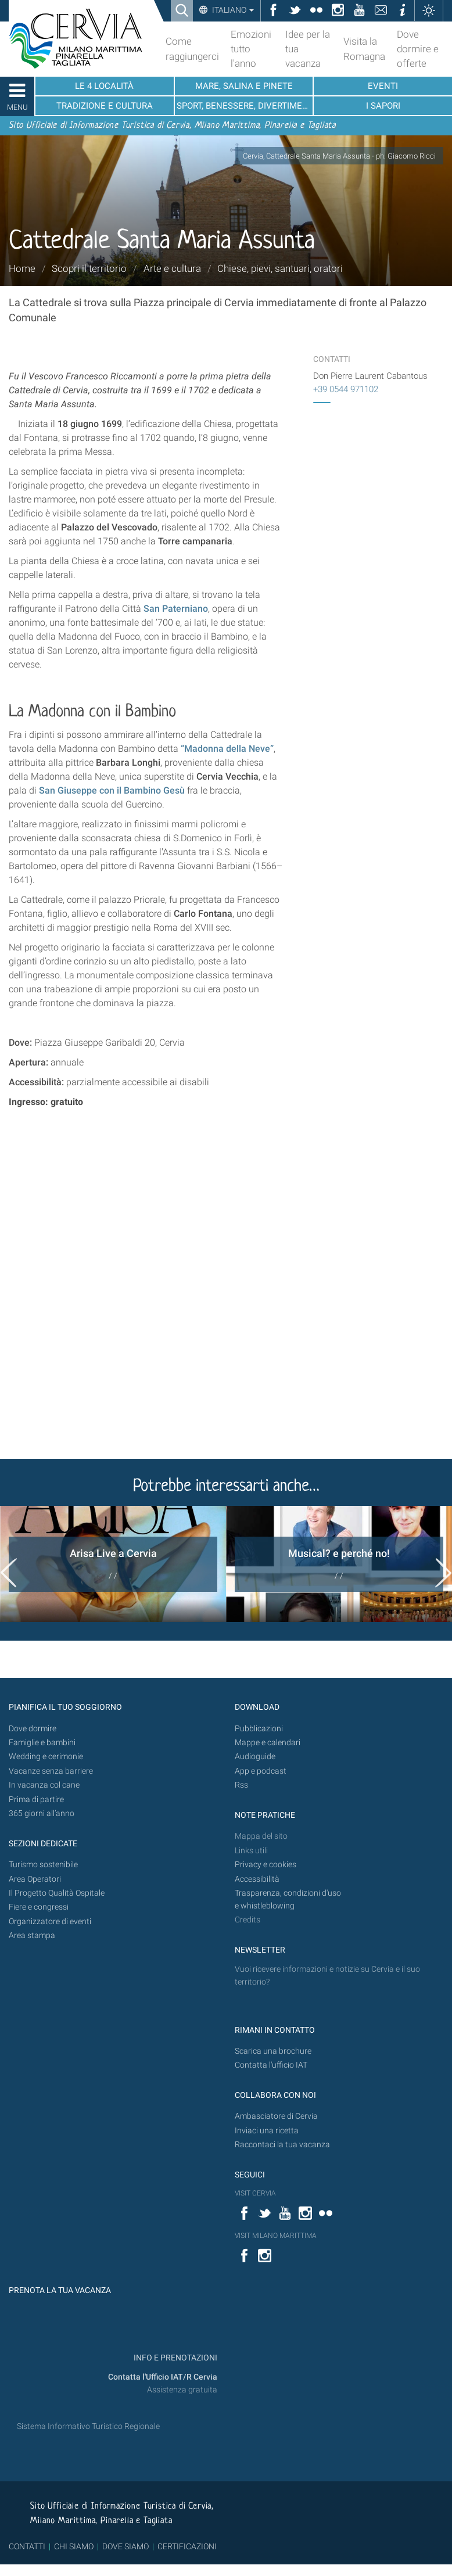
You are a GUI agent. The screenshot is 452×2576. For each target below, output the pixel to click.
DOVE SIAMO (125, 2546)
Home (22, 268)
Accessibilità (257, 1879)
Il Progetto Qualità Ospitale (57, 1893)
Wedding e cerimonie (46, 1756)
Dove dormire (32, 1729)
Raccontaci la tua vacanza (282, 2145)
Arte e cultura (172, 268)
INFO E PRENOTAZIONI (174, 2358)
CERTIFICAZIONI (187, 2546)
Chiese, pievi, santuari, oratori (280, 268)
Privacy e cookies (265, 1865)
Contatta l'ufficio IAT (271, 2065)
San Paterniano (176, 608)
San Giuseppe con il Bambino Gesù (112, 790)
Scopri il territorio (89, 268)
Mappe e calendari (267, 1743)
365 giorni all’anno (41, 1813)
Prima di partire (36, 1799)
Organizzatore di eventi (50, 1921)
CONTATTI (27, 2546)
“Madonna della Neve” (227, 748)
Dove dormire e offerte (418, 48)
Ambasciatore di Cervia (276, 2116)
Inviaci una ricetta (267, 2131)
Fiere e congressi (39, 1907)
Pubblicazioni (259, 1729)
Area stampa (32, 1935)
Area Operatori (35, 1879)
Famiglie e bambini (42, 1743)
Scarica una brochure (273, 2051)
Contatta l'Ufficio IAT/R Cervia (162, 2377)
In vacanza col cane (44, 1785)
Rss (241, 1785)
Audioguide (255, 1756)
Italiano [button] (232, 10)
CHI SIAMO (74, 2546)
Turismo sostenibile (43, 1865)
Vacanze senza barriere (51, 1771)
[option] (113, 1564)
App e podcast (260, 1771)
